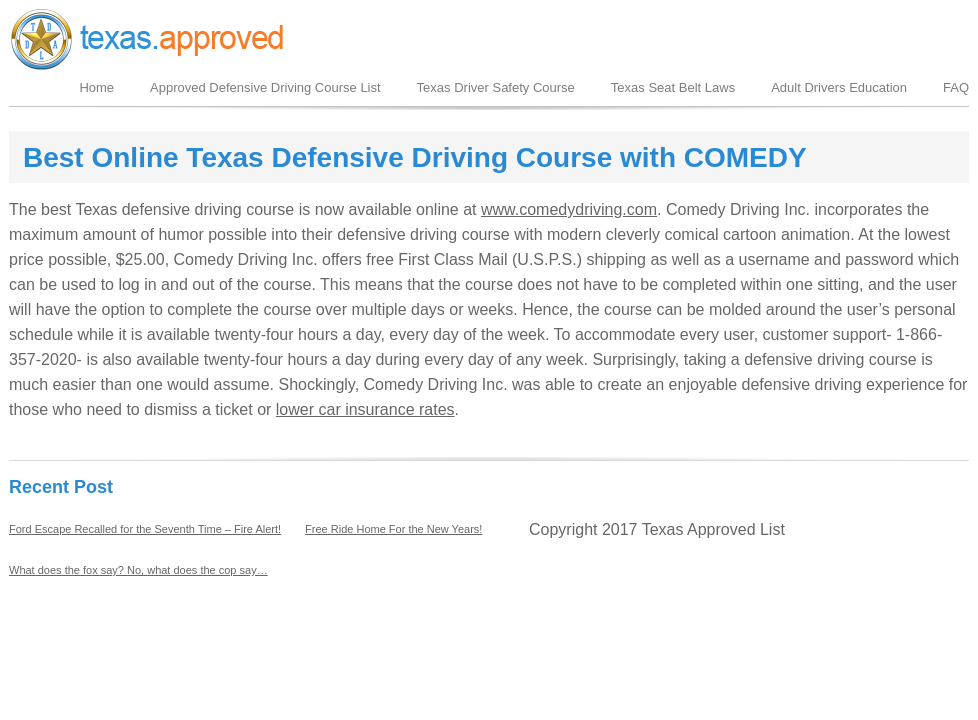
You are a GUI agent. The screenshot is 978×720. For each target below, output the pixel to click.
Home (96, 87)
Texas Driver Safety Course (496, 87)
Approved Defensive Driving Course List (265, 87)
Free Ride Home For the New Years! (393, 529)
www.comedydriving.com (569, 209)
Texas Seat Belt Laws (673, 87)
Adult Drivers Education (839, 87)
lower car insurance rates (365, 409)
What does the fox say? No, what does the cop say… (138, 570)
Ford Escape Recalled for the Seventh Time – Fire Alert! (145, 529)
